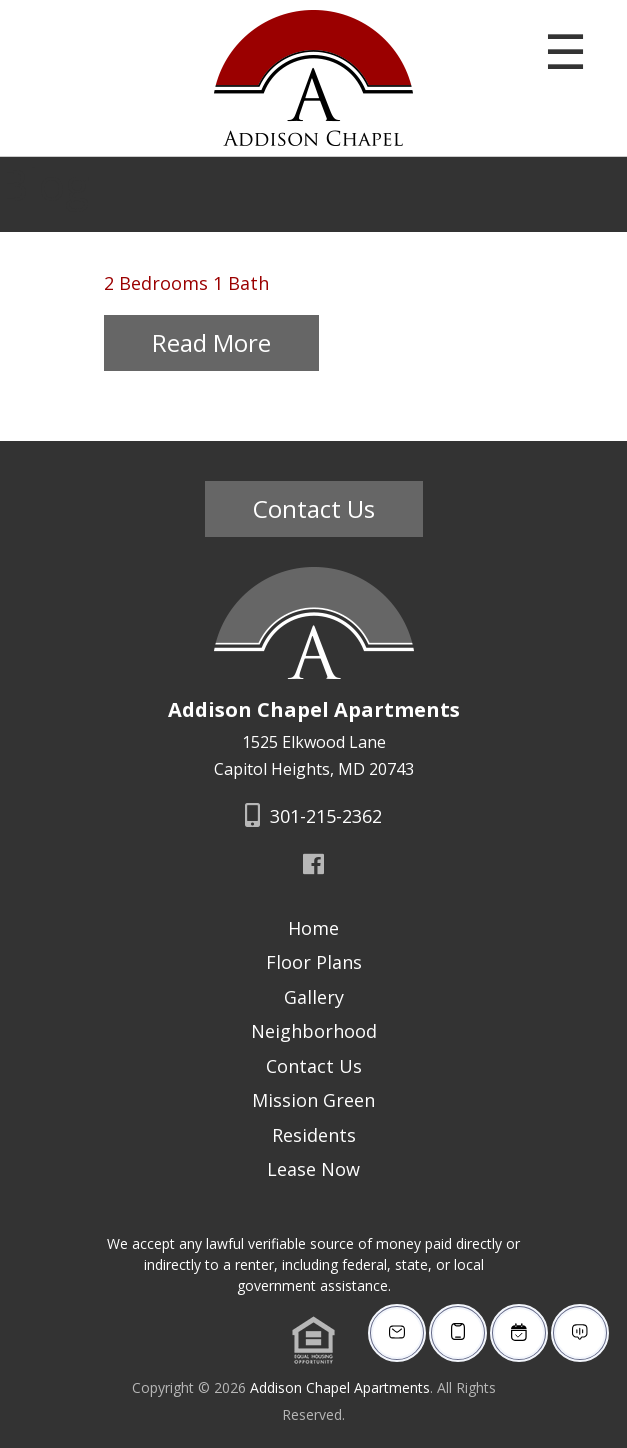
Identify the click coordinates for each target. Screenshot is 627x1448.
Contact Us (314, 508)
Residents (314, 1135)
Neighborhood (314, 1031)
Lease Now (313, 1169)
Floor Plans (314, 962)
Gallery (314, 997)
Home (313, 928)
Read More (211, 342)
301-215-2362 (313, 816)
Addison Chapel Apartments (340, 1387)
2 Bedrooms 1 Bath (186, 283)
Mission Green (313, 1100)
